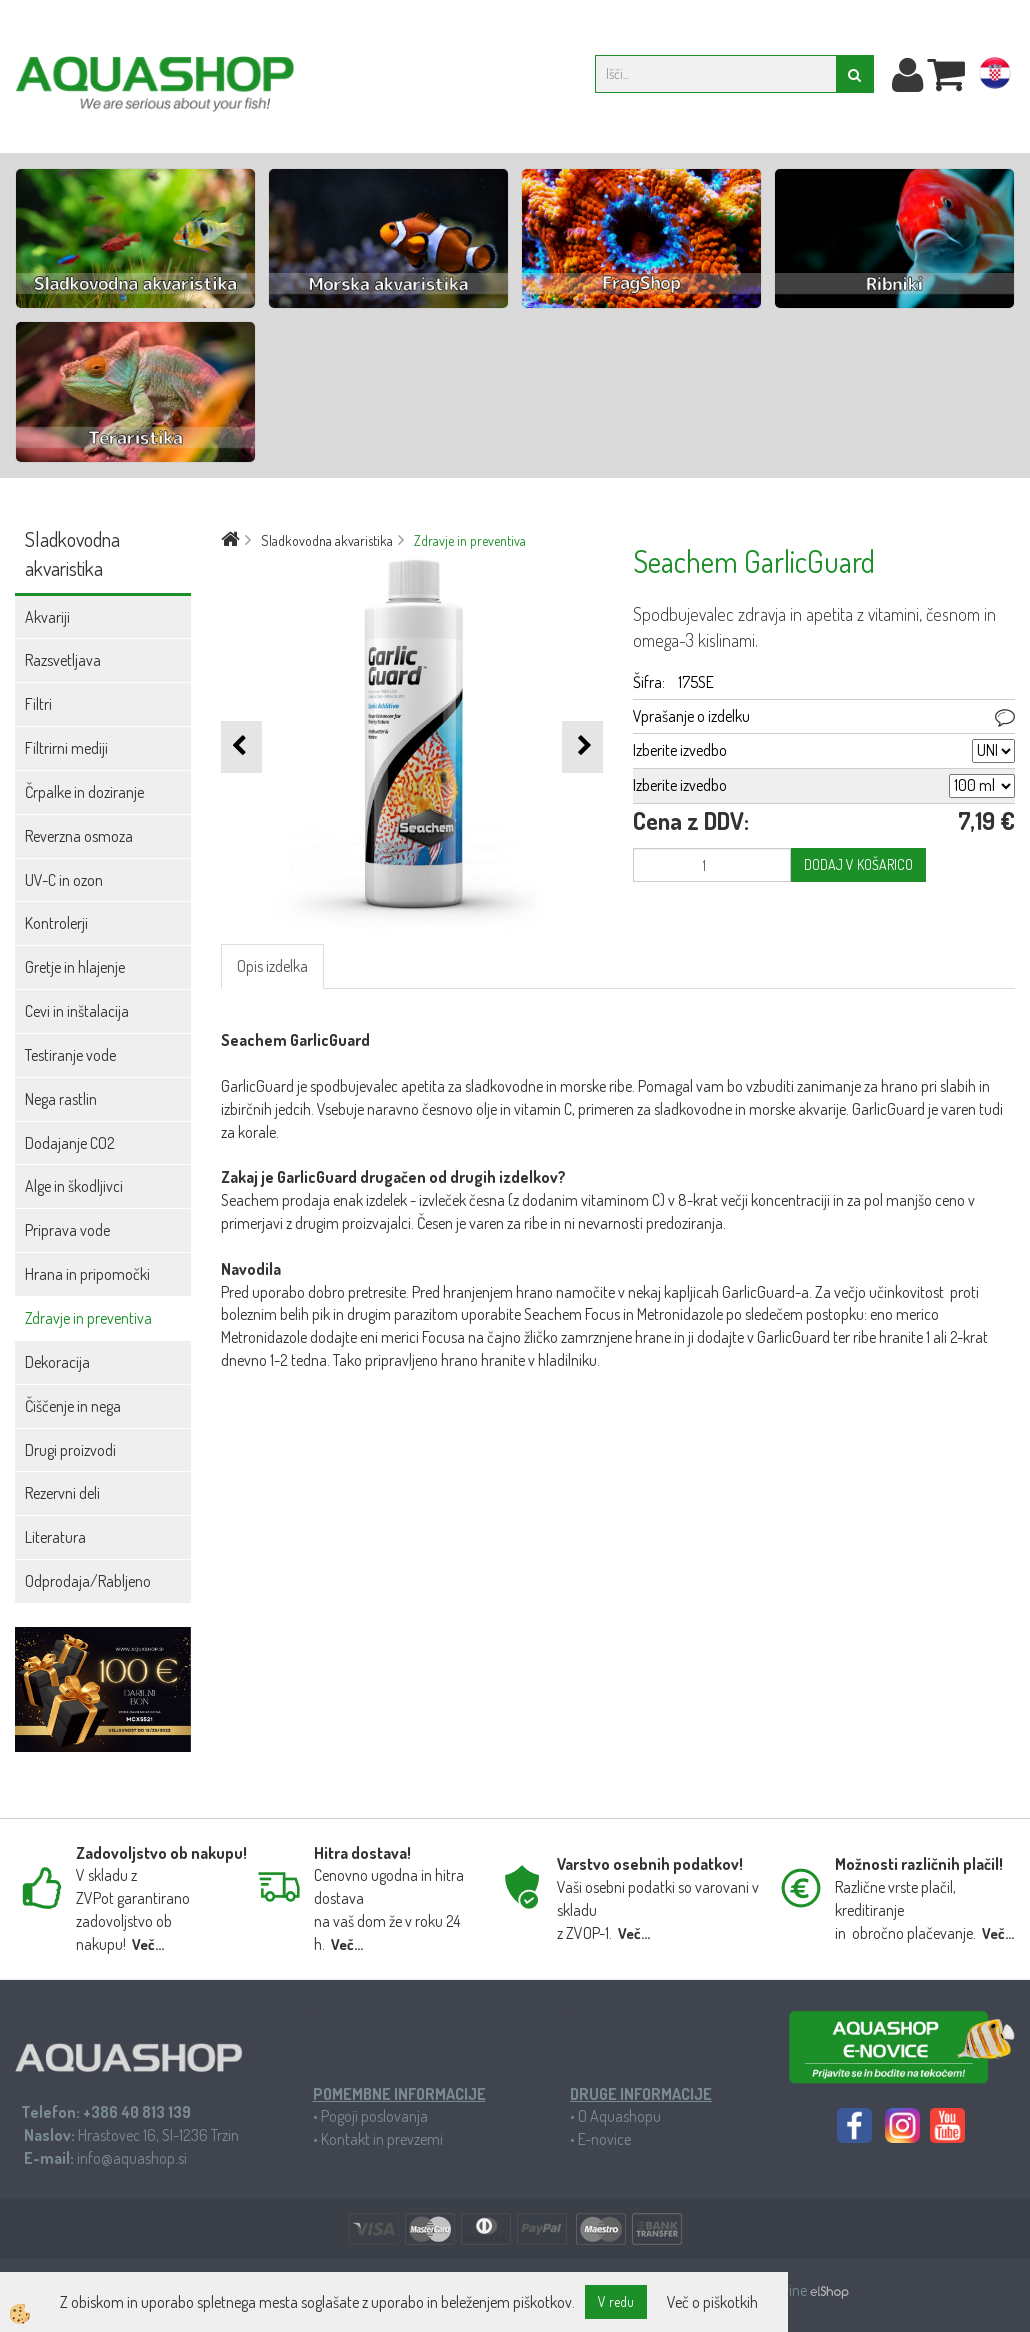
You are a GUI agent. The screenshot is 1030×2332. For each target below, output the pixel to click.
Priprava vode (67, 1230)
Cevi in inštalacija (77, 1011)
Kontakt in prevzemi (382, 2139)
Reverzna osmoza (79, 836)
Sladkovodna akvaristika (327, 540)
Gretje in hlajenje (75, 967)
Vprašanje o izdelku (691, 716)
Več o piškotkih (712, 2302)
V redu (616, 2301)
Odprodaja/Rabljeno (88, 1581)
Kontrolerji (56, 923)
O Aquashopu (619, 2116)
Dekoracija (57, 1362)
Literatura (55, 1537)
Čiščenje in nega (73, 1406)
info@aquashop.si (132, 2158)
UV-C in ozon (64, 880)
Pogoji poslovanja (374, 2116)
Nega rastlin (61, 1099)
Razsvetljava (63, 660)
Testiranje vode (70, 1055)
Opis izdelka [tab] (272, 966)
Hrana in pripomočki (87, 1274)
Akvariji (47, 617)
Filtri (38, 704)
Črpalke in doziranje (84, 792)
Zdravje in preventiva (88, 1318)
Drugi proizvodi (70, 1450)
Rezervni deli (62, 1493)
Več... (148, 1944)
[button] (582, 746)
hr (995, 77)
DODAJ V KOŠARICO (858, 864)
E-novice (604, 2139)
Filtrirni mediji (66, 748)
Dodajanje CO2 (70, 1143)
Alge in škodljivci (74, 1186)
